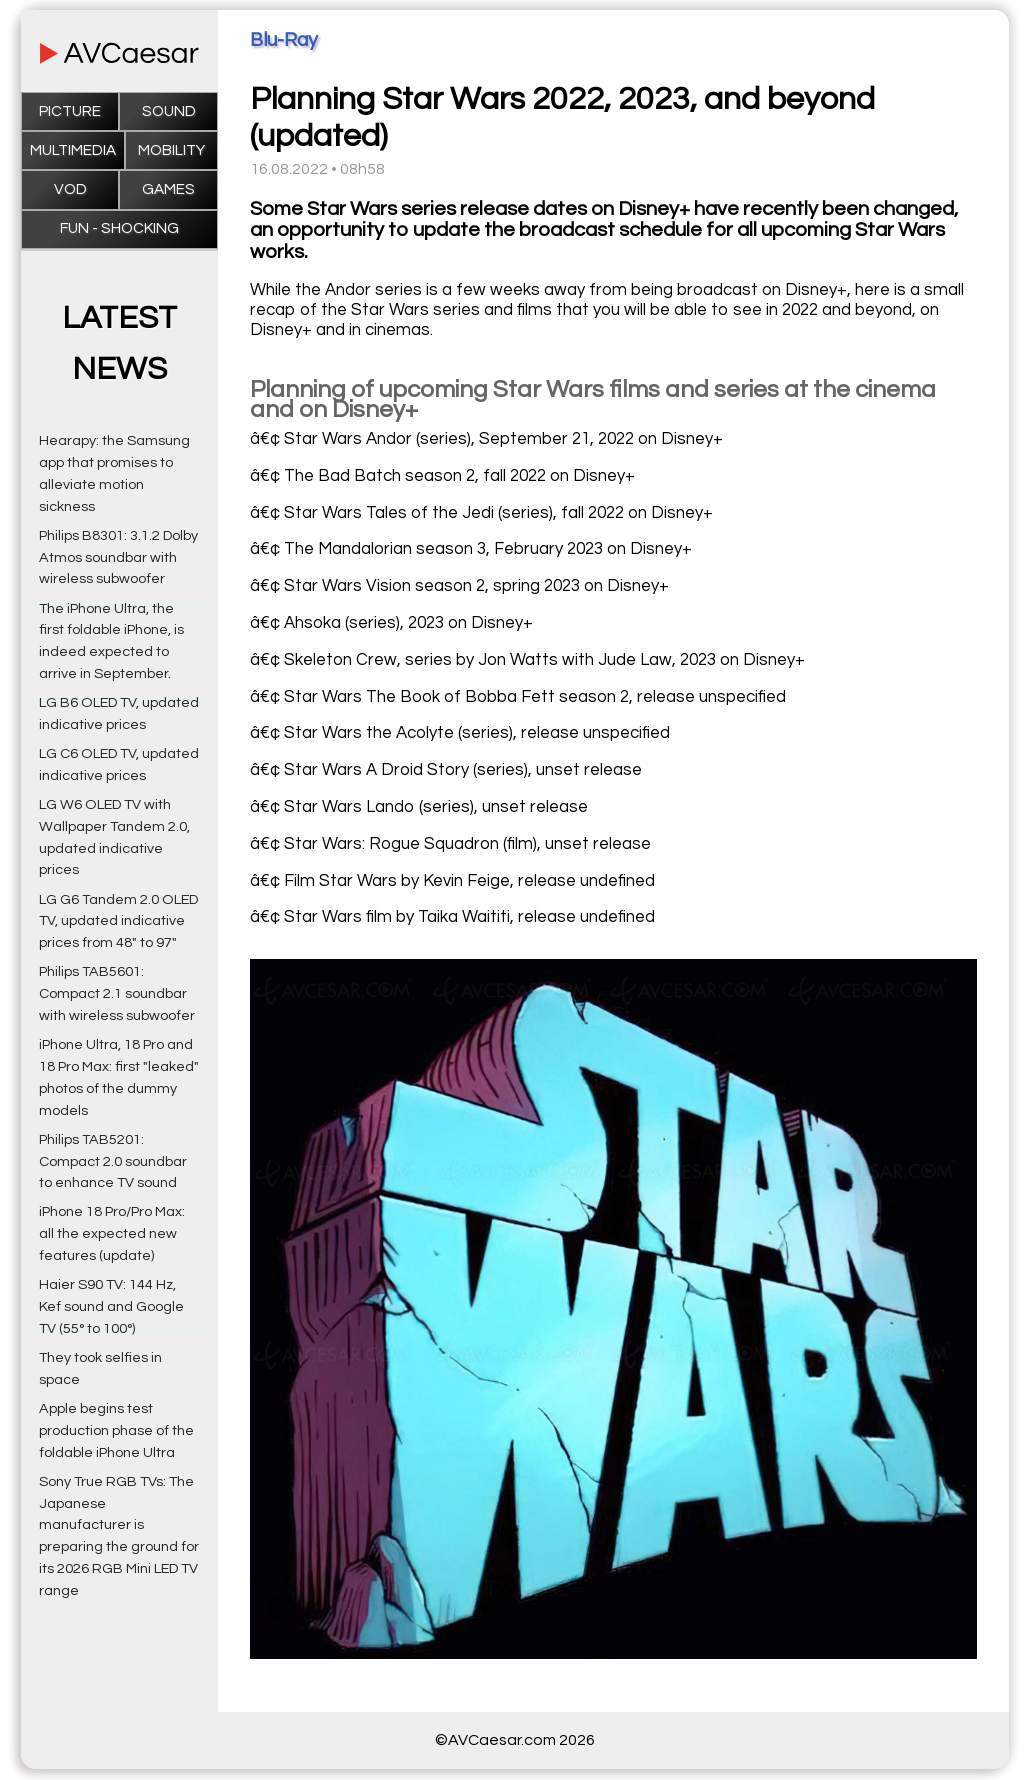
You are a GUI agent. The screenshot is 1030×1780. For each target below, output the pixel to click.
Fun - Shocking (119, 228)
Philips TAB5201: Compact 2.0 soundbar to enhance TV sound (113, 1161)
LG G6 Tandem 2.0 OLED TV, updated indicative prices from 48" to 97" (118, 921)
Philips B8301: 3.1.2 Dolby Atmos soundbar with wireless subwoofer (118, 557)
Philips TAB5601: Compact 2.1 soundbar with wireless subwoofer (117, 993)
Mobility (171, 150)
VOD (70, 189)
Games (168, 189)
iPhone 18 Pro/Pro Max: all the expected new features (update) (112, 1233)
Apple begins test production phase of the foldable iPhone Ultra (116, 1430)
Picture (70, 111)
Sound (169, 111)
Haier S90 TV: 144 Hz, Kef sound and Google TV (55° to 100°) (111, 1306)
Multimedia (73, 150)
